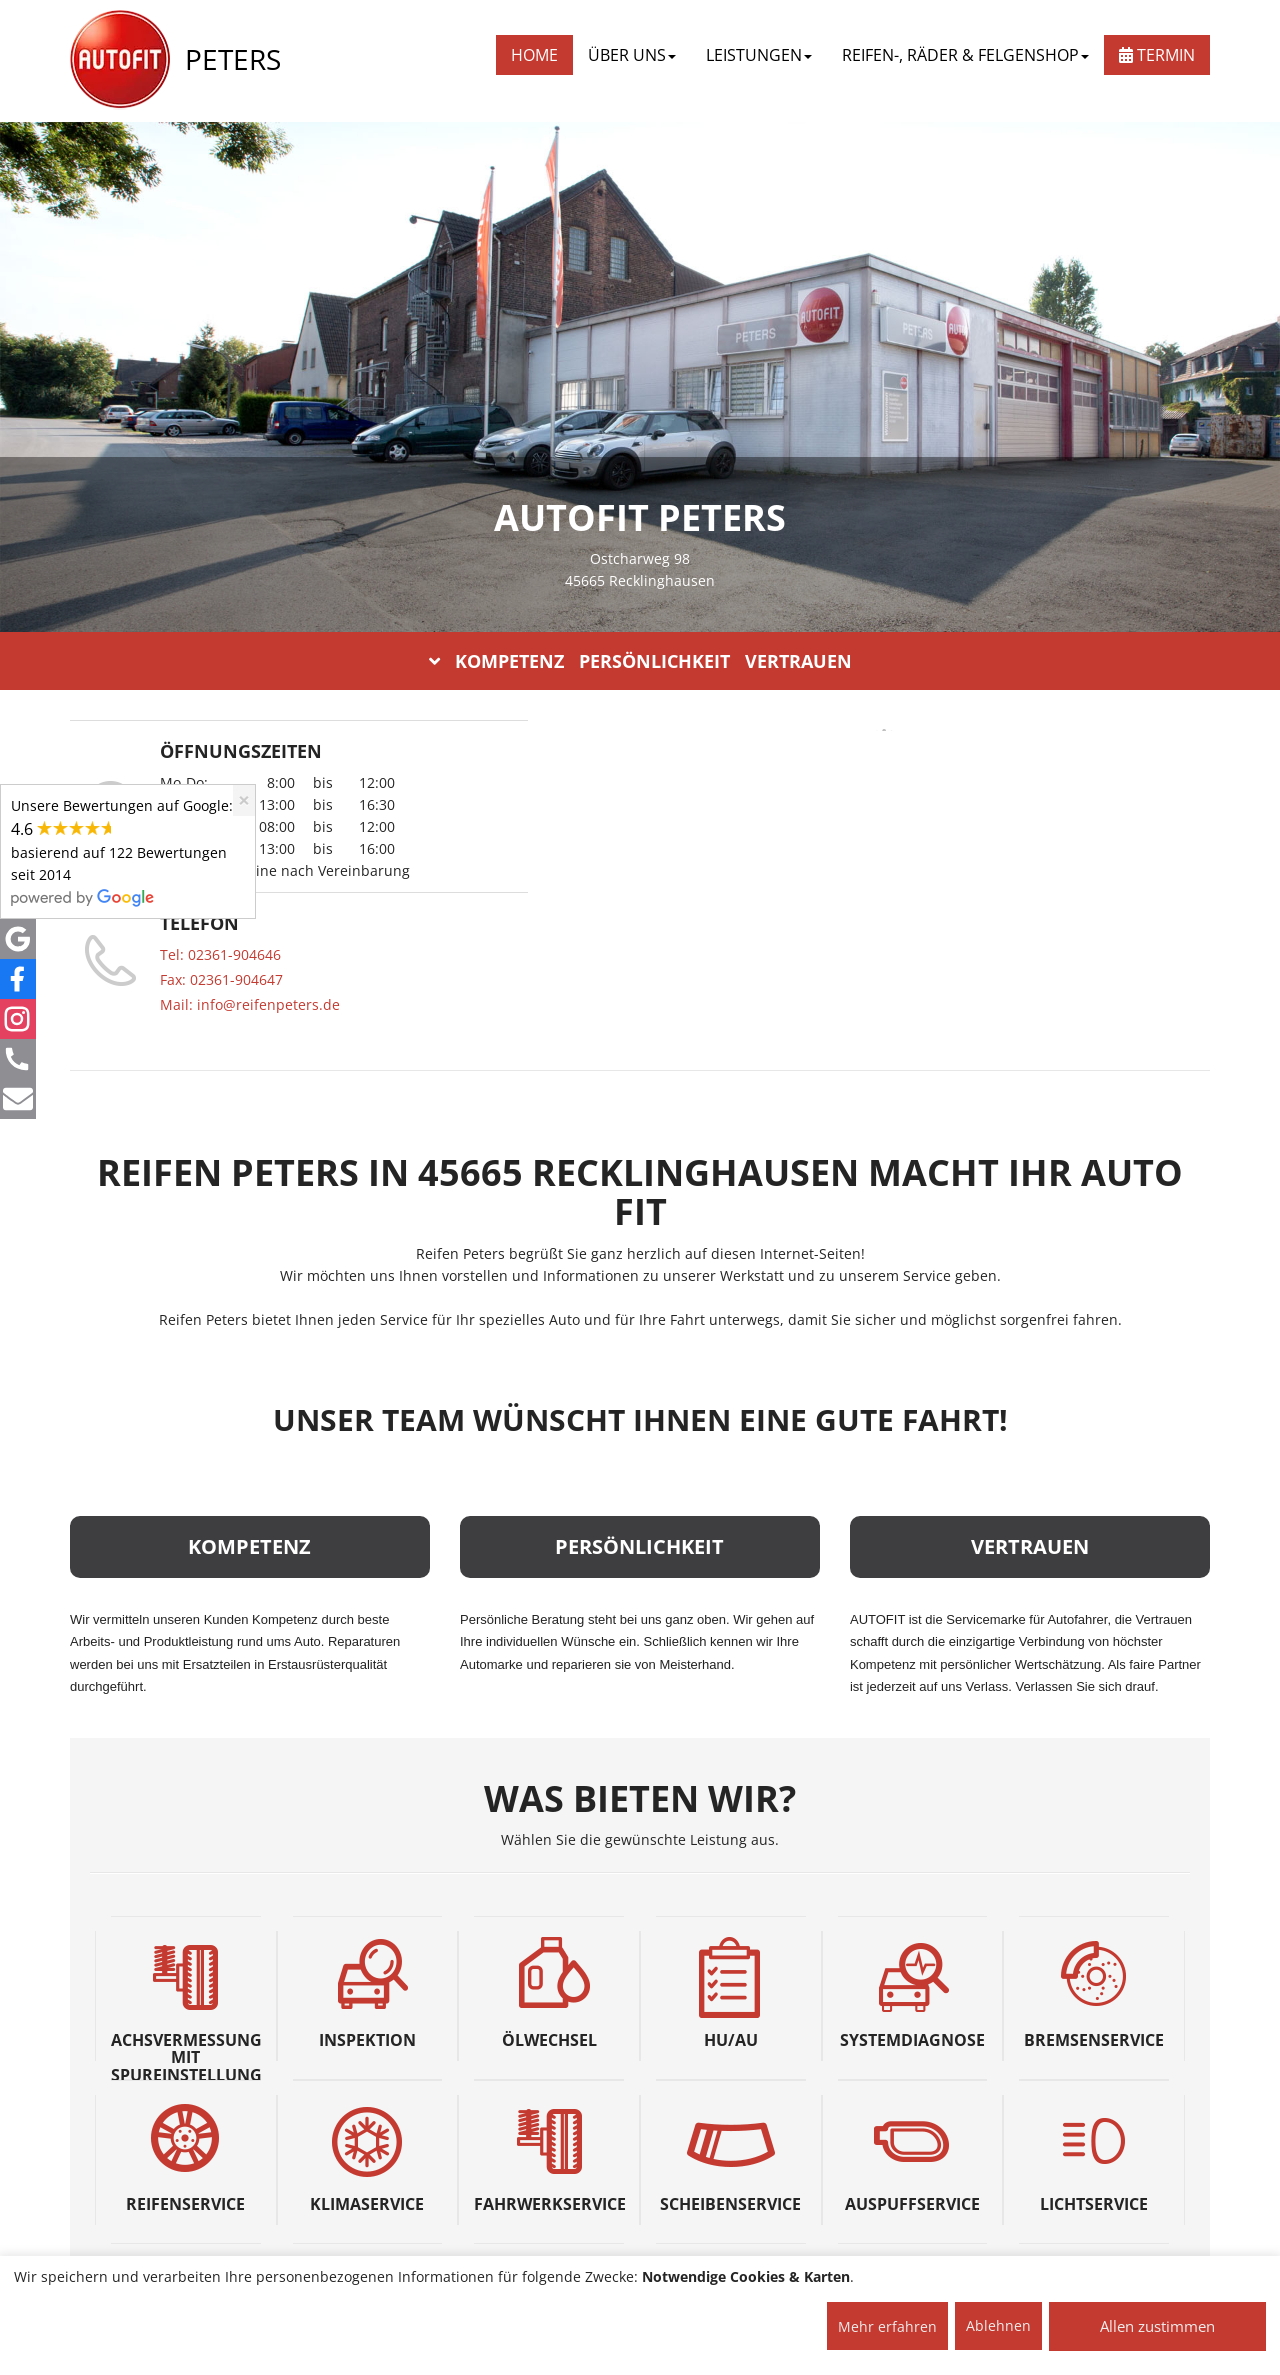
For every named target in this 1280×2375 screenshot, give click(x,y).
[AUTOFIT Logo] (120, 60)
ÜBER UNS (632, 55)
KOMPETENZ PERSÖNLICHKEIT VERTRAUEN (640, 661)
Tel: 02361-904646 (220, 954)
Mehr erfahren (887, 2326)
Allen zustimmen (1157, 2326)
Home (534, 55)
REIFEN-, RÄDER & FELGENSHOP (965, 55)
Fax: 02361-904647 (221, 979)
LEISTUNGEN (759, 55)
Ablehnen (998, 2325)
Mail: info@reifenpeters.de (250, 1004)
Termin (1157, 55)
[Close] (244, 800)
